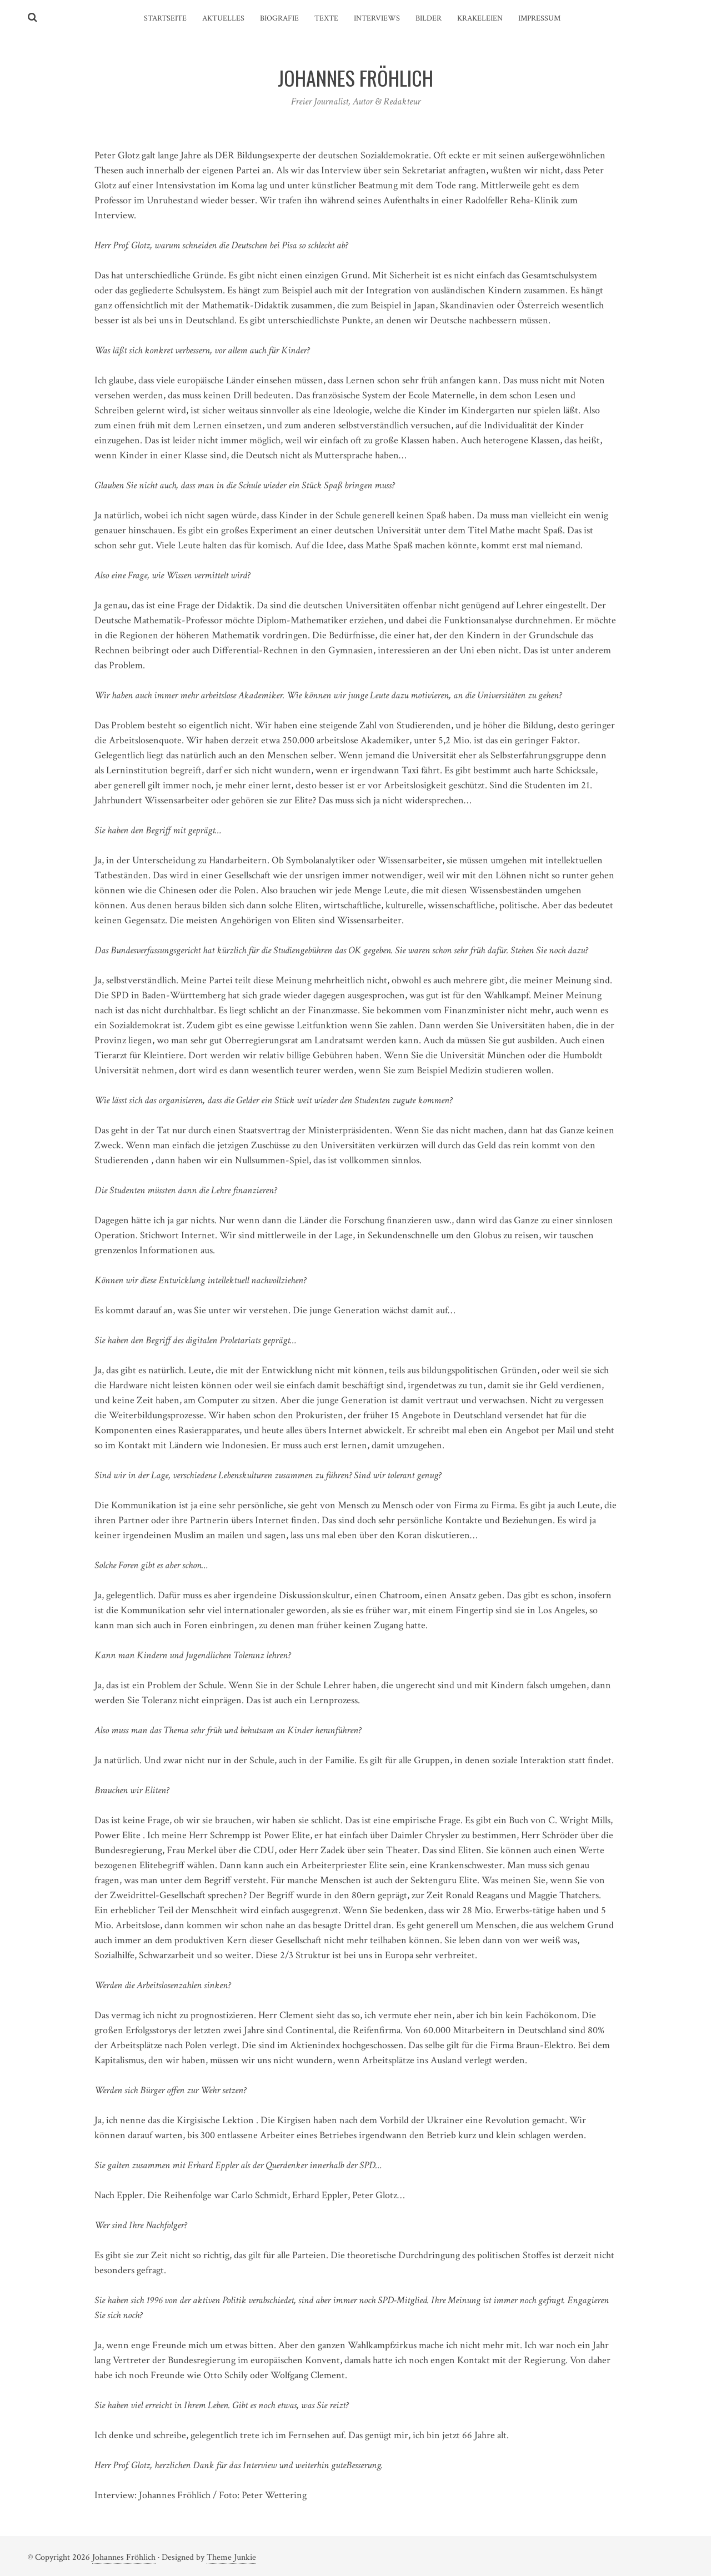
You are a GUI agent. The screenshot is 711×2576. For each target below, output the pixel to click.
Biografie (279, 18)
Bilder (428, 18)
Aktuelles (223, 18)
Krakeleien (480, 18)
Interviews (377, 18)
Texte (326, 18)
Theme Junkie (231, 2557)
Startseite (165, 18)
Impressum (539, 18)
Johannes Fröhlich (124, 2557)
